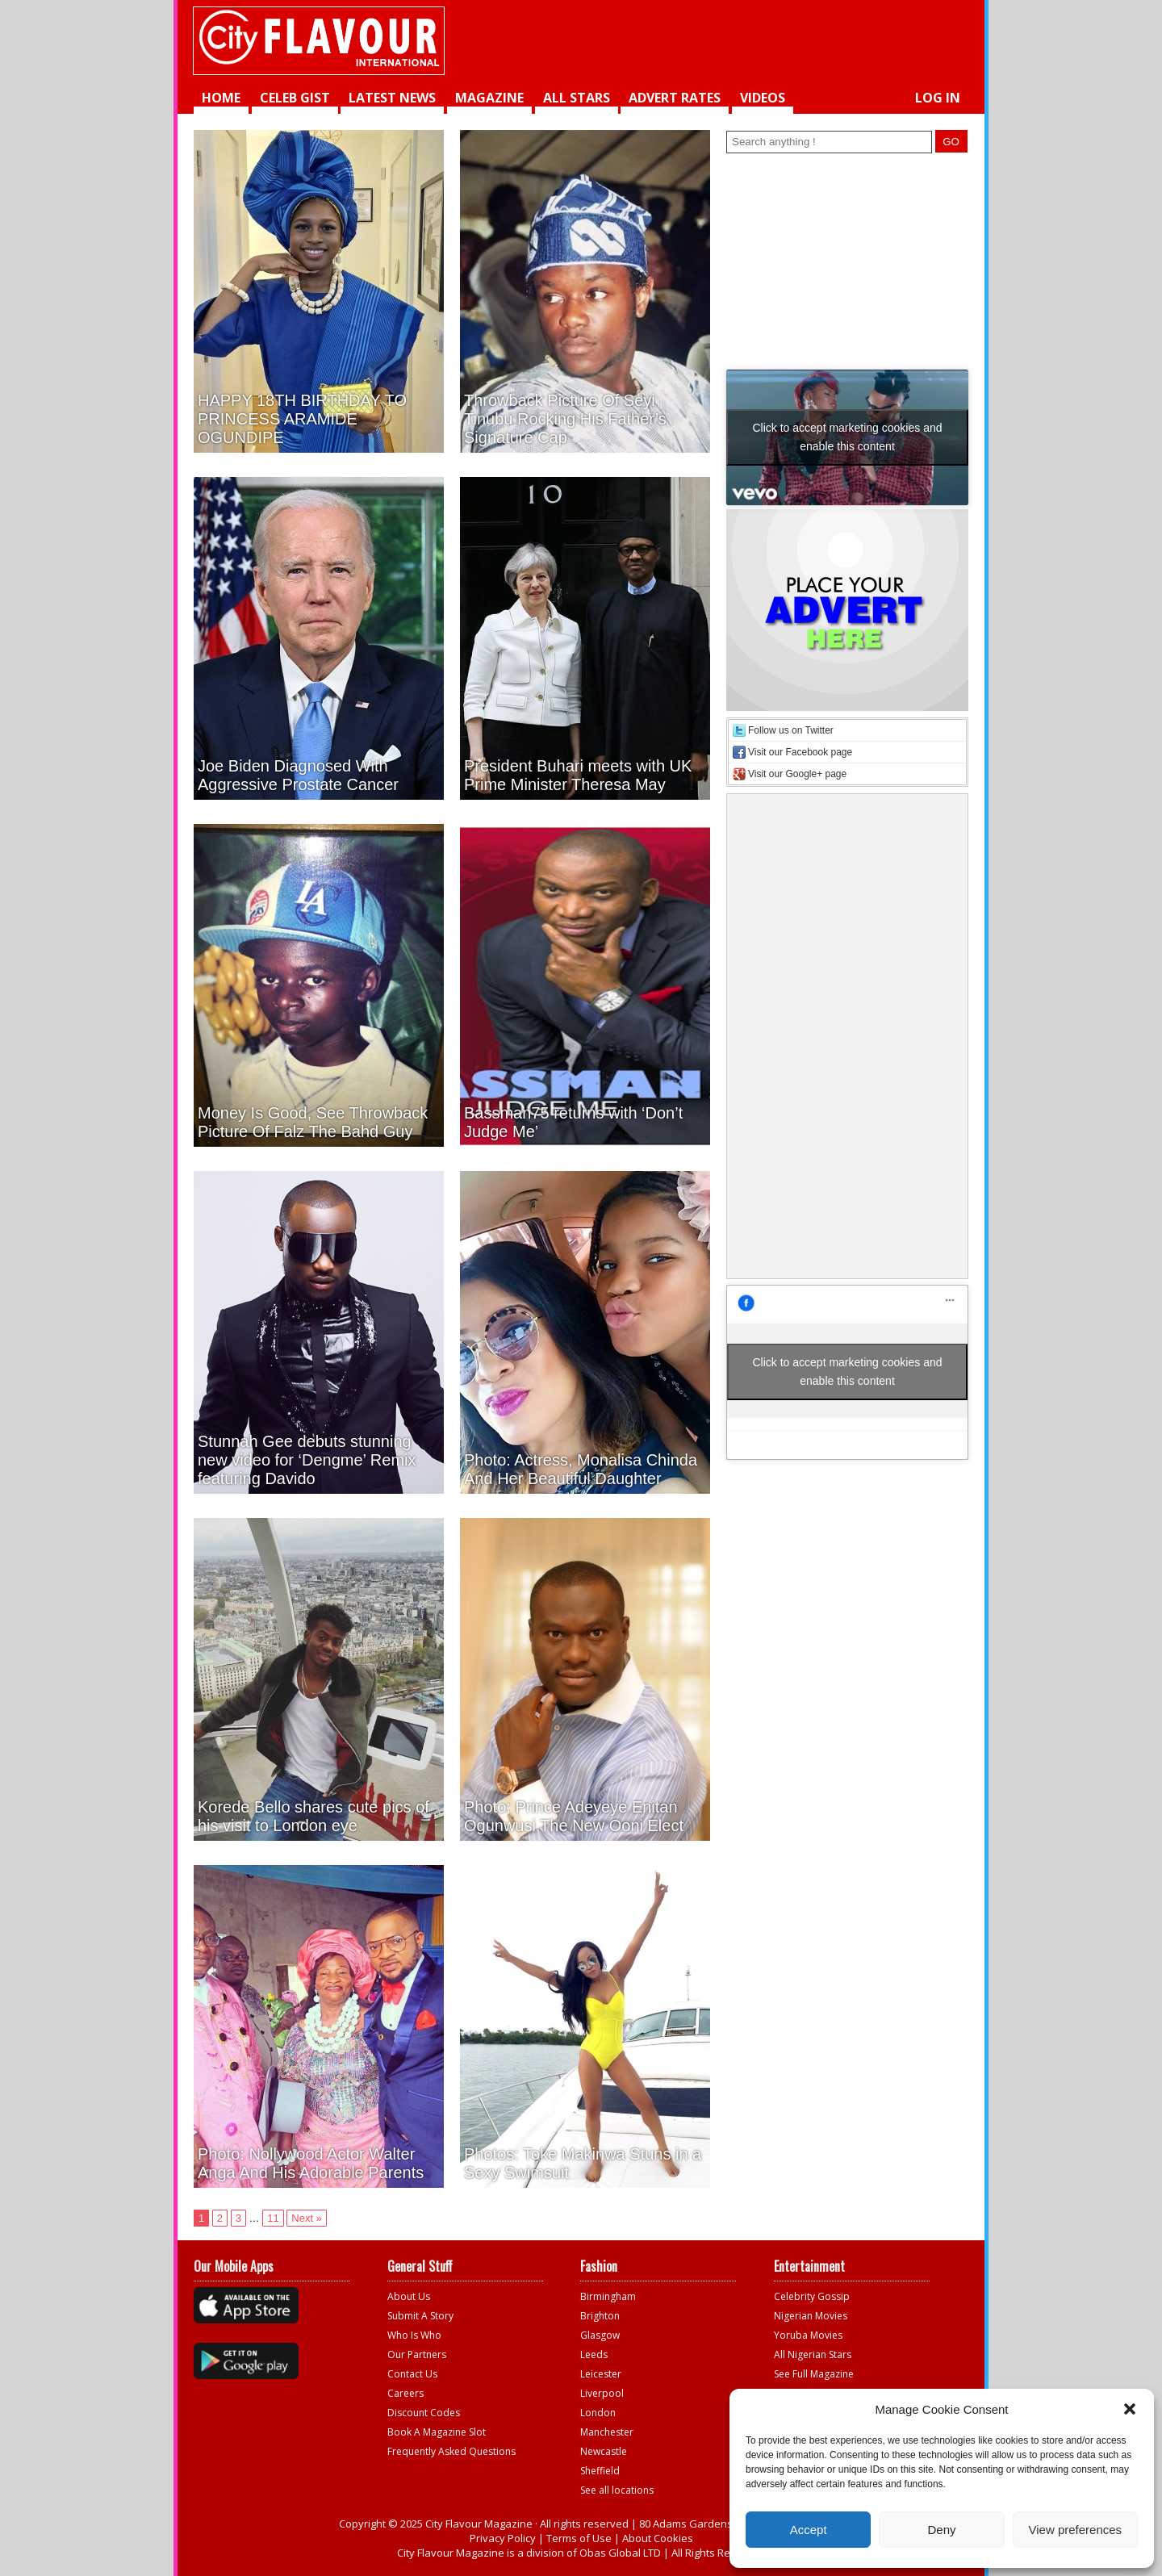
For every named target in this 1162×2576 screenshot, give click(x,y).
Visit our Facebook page (800, 752)
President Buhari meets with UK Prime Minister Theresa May (578, 775)
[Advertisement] (763, 40)
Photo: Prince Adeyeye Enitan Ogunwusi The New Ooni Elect (573, 1816)
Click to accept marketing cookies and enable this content (848, 437)
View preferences (1075, 2529)
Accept (808, 2529)
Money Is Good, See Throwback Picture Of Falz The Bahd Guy (313, 1122)
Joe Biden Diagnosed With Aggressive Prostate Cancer (298, 775)
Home (221, 98)
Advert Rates (675, 98)
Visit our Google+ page (797, 774)
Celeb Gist (295, 98)
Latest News (392, 98)
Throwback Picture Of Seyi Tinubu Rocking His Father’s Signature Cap (565, 418)
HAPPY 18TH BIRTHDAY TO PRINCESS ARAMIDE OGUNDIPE (302, 418)
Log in (937, 98)
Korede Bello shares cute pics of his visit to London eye (313, 1816)
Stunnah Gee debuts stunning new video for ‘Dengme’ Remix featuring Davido (307, 1459)
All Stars (576, 98)
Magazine (489, 98)
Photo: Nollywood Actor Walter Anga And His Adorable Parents (311, 2163)
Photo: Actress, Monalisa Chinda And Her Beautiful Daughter (580, 1469)
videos (762, 98)
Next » (306, 2218)
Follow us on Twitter (791, 730)
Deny (941, 2529)
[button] (1130, 2409)
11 (272, 2218)
